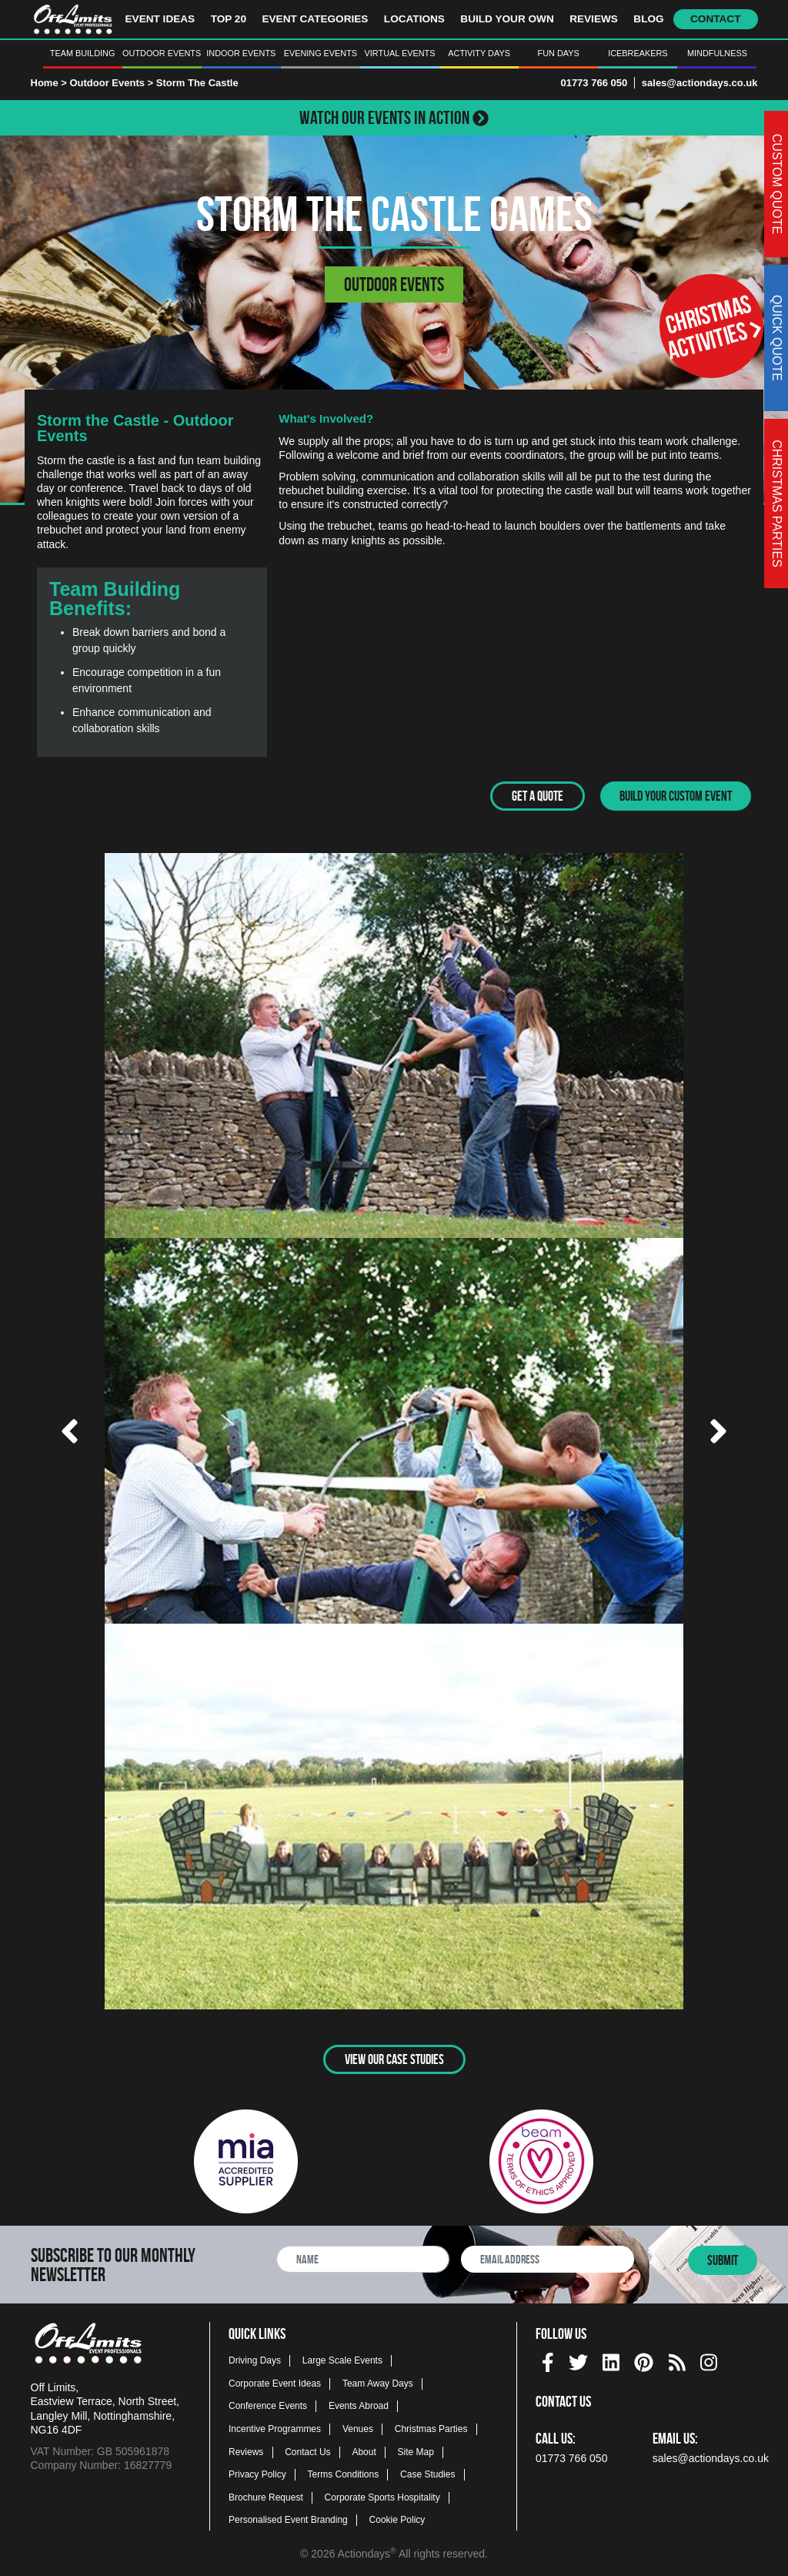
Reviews (593, 19)
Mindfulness (717, 53)
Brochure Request (266, 2496)
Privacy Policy (257, 2473)
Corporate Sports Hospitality (382, 2496)
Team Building (82, 53)
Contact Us (307, 2451)
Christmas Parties (431, 2428)
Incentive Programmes (275, 2428)
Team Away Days (377, 2382)
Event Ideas (160, 19)
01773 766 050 (593, 83)
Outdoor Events (161, 53)
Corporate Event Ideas (275, 2382)
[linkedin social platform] (611, 2359)
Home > (49, 83)
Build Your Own (506, 19)
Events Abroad (359, 2405)
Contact (715, 19)
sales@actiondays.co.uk (700, 83)
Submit (722, 2259)
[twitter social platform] (578, 2359)
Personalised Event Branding (288, 2519)
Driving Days (255, 2359)
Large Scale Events (342, 2359)
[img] (548, 2362)
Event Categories (315, 19)
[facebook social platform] (548, 2359)
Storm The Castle (197, 83)
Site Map (416, 2451)
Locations (414, 19)
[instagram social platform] (708, 2359)
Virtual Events (400, 53)
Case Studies (427, 2473)
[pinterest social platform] (643, 2359)
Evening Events (320, 53)
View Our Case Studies (394, 2058)
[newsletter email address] (547, 2258)
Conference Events (268, 2405)
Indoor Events (240, 53)
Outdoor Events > (112, 83)
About (364, 2451)
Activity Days (479, 53)
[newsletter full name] (362, 2258)
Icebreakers (637, 53)
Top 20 (228, 19)
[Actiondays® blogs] (677, 2359)
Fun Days (558, 53)
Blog (648, 19)
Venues (357, 2428)
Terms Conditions (343, 2473)
